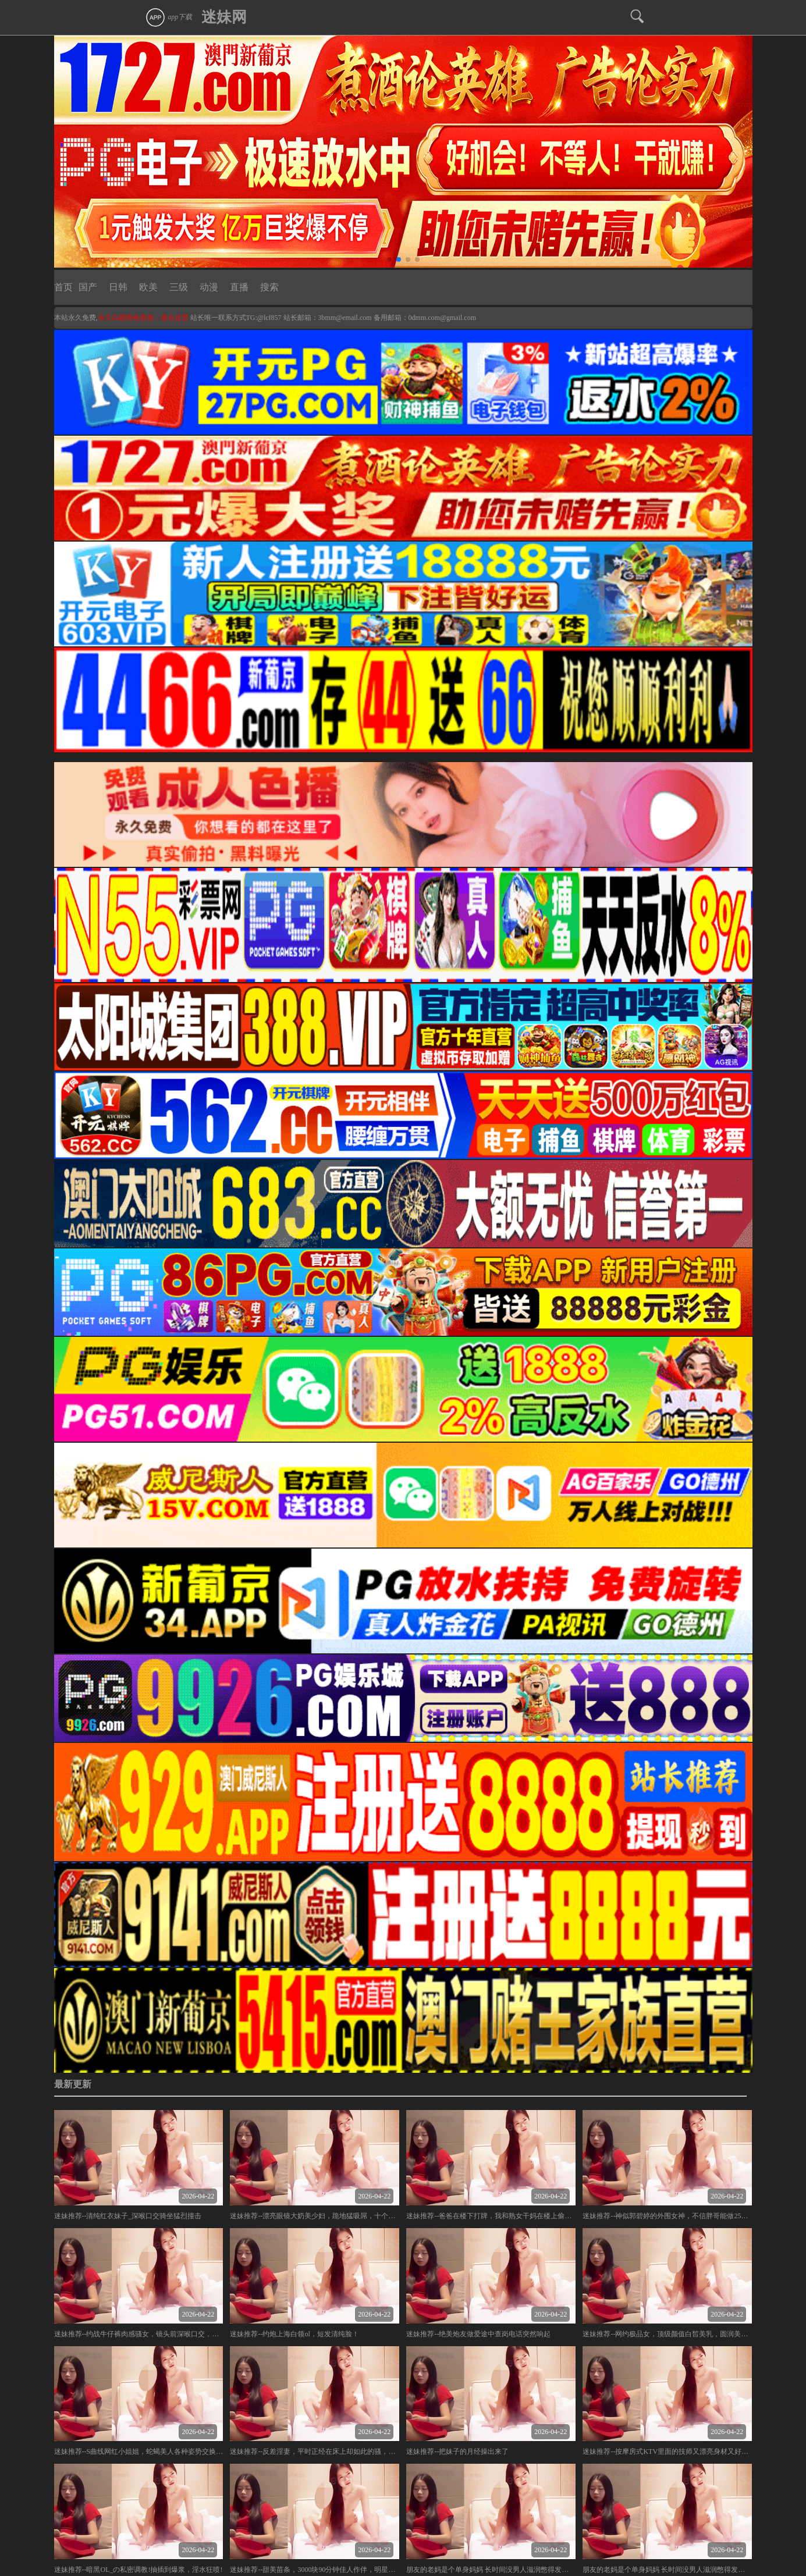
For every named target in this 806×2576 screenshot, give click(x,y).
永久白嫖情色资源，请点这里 (144, 318)
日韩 (118, 287)
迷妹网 (224, 17)
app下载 (168, 17)
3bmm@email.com (345, 318)
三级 (178, 287)
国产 (88, 287)
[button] (389, 259)
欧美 (148, 287)
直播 (239, 287)
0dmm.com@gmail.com (442, 318)
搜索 (269, 287)
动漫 (209, 287)
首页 (63, 287)
